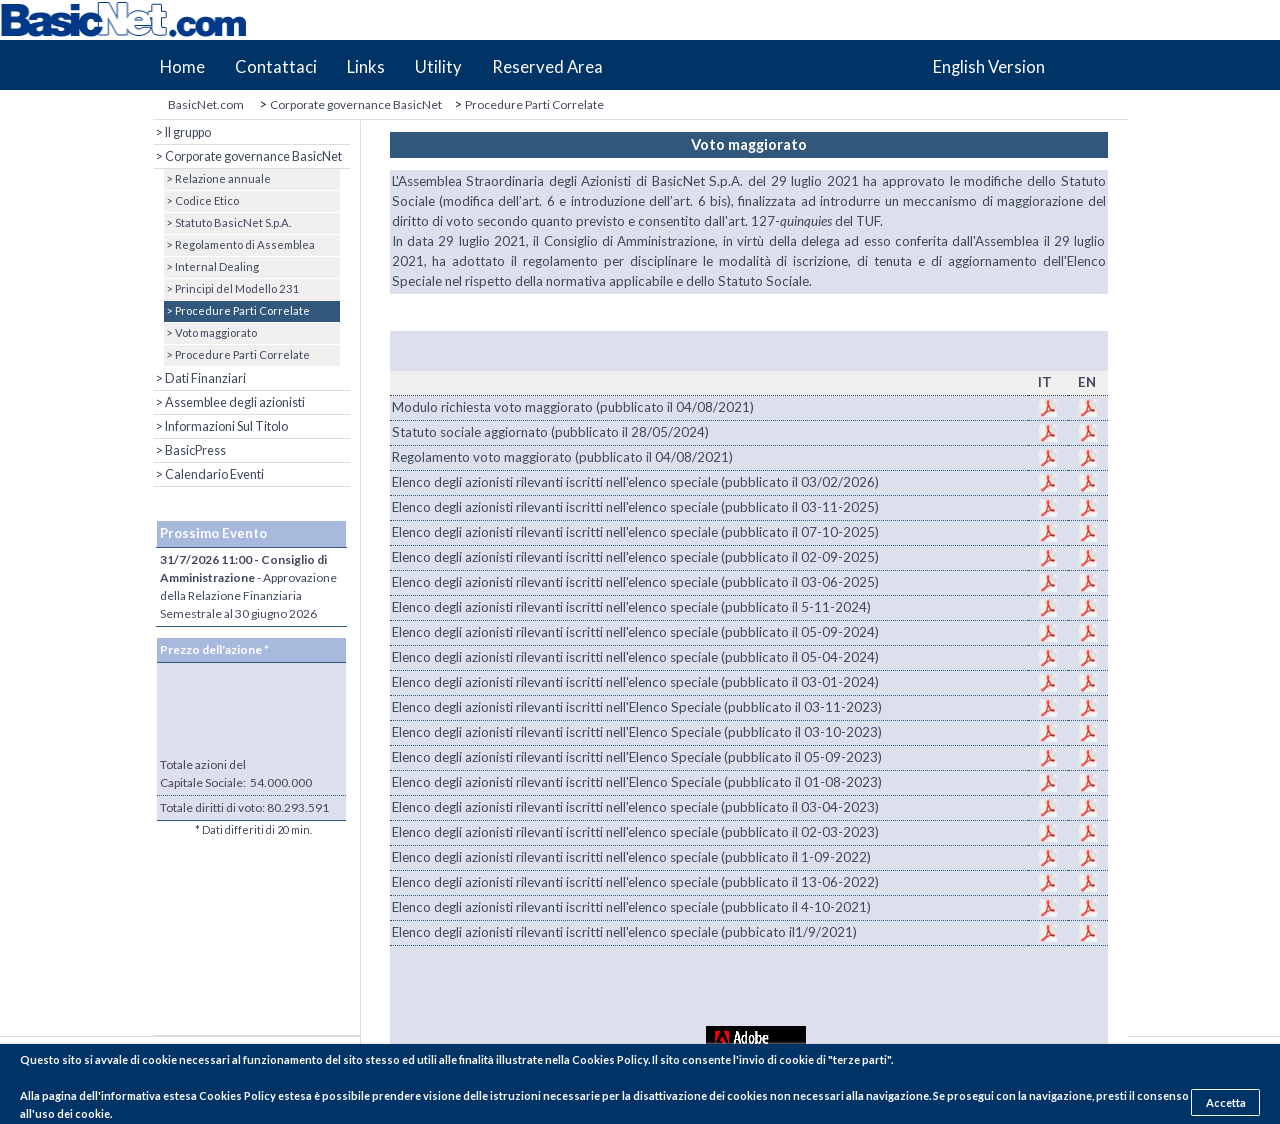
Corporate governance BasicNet (356, 104)
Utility (438, 67)
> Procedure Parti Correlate (237, 310)
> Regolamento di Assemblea (239, 244)
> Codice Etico (201, 200)
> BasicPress (190, 450)
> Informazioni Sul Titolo (221, 426)
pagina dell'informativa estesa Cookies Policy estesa (177, 1095)
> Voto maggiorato (210, 332)
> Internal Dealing (211, 266)
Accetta (1226, 1102)
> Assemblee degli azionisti (229, 402)
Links (366, 67)
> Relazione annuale (217, 178)
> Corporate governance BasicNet (248, 156)
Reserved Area (547, 67)
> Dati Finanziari (200, 378)
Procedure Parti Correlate (534, 104)
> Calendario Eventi (209, 474)
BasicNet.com (206, 104)
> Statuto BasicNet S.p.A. (227, 222)
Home (182, 67)
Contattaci (276, 67)
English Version (989, 67)
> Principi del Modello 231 (232, 288)
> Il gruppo (182, 132)
